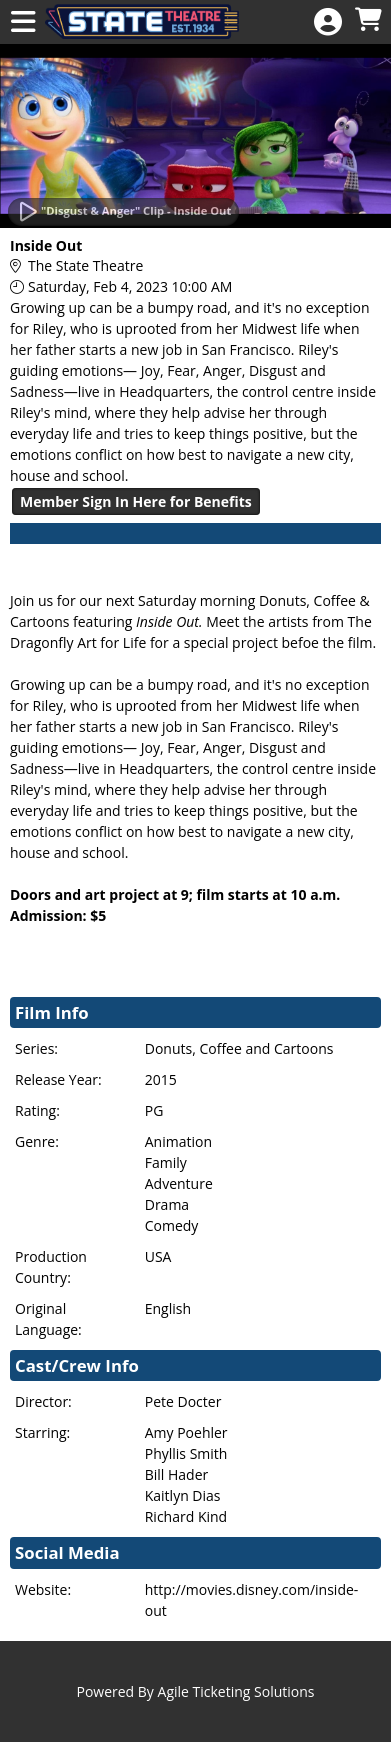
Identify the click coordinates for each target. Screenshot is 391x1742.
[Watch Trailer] (123, 212)
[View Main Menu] (23, 22)
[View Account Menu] (328, 22)
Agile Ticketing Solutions (236, 1691)
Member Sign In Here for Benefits (136, 501)
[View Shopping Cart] (368, 20)
